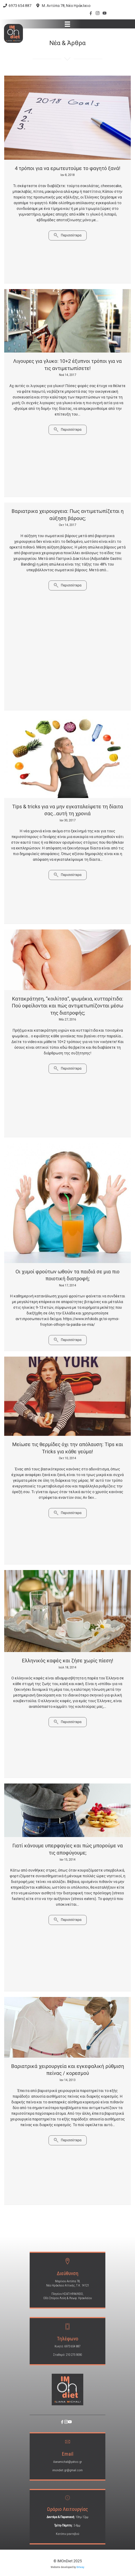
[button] (68, 235)
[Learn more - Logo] (13, 33)
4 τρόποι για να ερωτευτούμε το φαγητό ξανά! (67, 168)
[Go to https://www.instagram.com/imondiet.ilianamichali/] (97, 13)
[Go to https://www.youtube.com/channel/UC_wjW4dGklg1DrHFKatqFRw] (104, 13)
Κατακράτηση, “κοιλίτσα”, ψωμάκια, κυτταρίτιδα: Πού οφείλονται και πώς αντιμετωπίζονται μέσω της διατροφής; (67, 1004)
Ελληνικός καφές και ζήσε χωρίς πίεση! (67, 1658)
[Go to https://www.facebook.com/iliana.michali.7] (91, 13)
